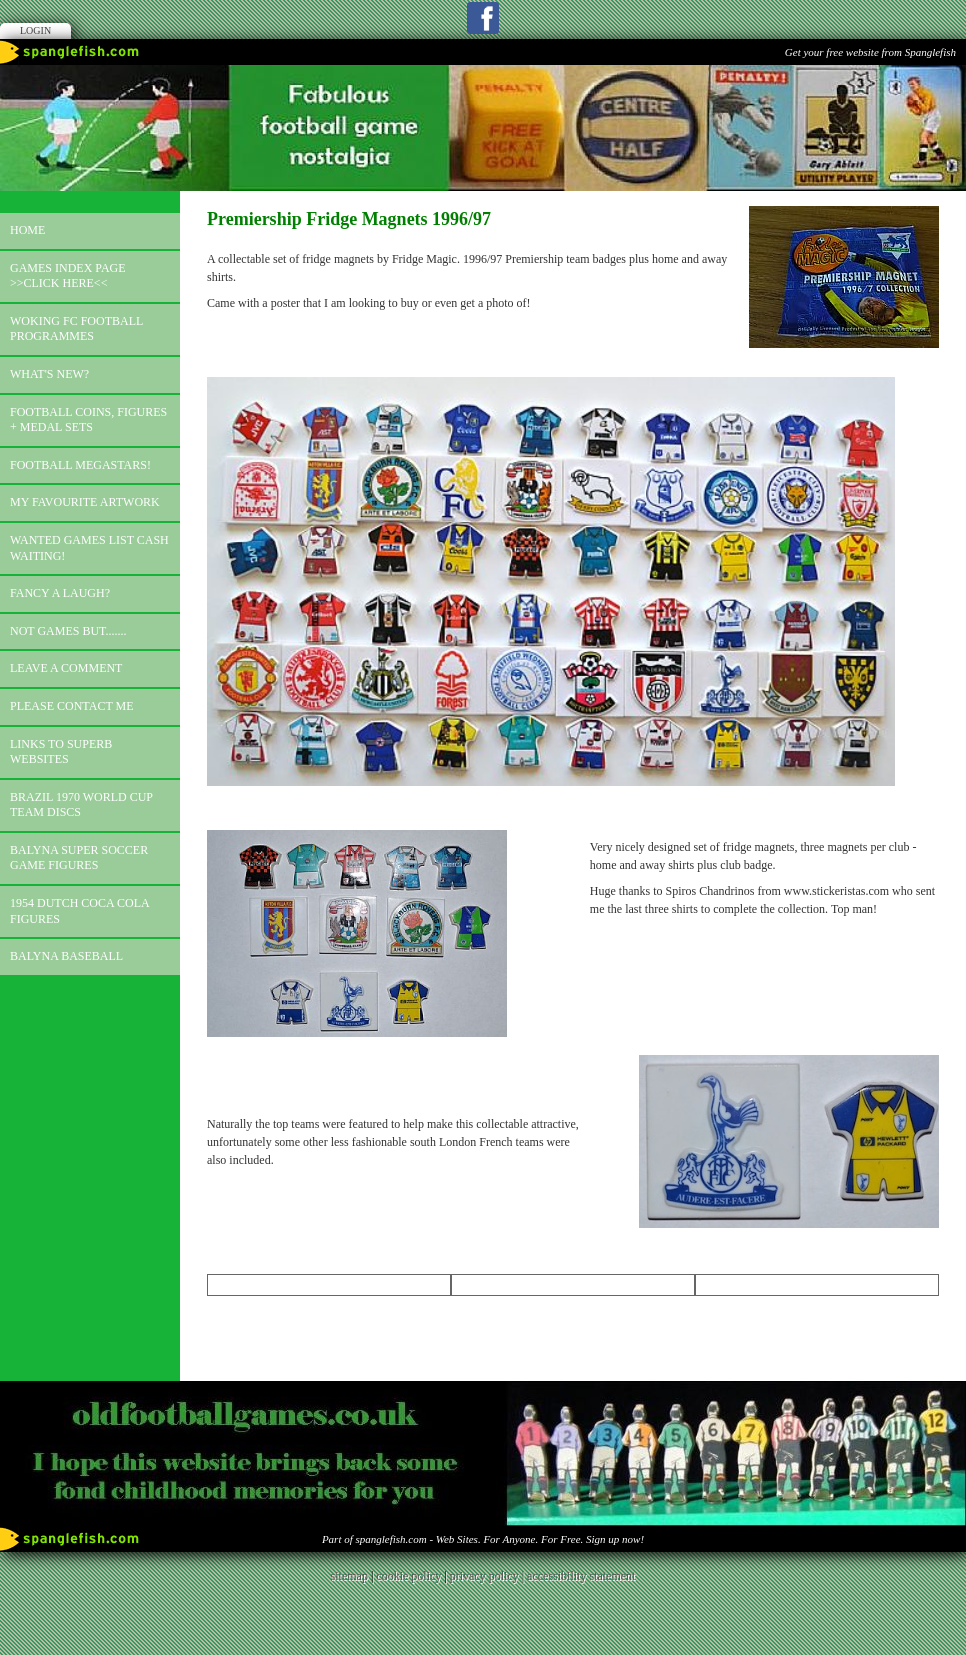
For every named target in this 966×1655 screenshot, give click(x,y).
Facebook (483, 18)
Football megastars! (80, 465)
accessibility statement (581, 1576)
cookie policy (408, 1576)
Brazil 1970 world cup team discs (81, 805)
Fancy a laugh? (60, 593)
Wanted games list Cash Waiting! (89, 548)
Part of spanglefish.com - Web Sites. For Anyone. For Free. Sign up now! (483, 1539)
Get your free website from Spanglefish (870, 52)
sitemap (349, 1576)
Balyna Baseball (66, 956)
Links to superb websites (61, 752)
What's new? (49, 374)
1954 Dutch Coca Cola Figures (80, 911)
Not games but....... (68, 631)
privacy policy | (488, 1576)
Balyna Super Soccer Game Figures (79, 858)
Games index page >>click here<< (68, 276)
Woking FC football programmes (76, 329)
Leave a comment (66, 668)
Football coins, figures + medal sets (88, 420)
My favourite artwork (85, 502)
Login (35, 30)
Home (27, 230)
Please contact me (72, 706)
